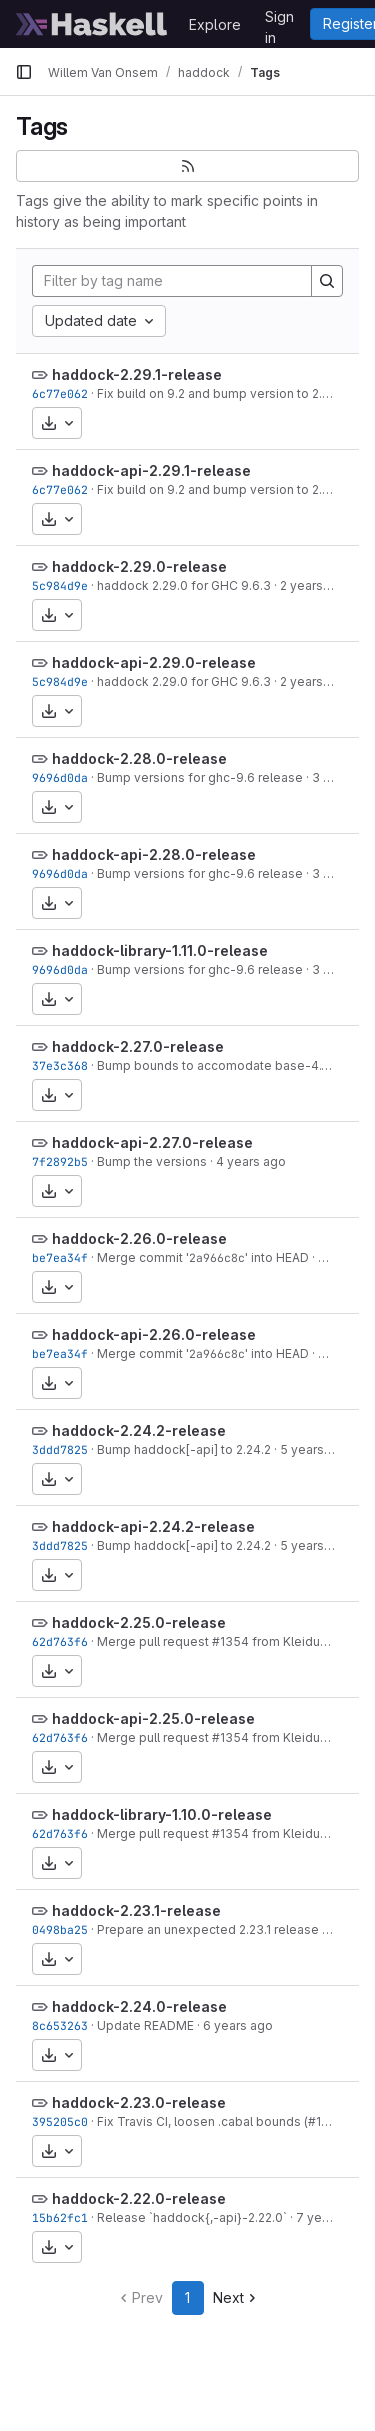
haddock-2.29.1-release (137, 374)
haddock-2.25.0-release (139, 1622)
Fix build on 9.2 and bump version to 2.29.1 (220, 393)
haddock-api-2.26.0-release (154, 1334)
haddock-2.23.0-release (139, 2102)
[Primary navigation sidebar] (24, 72)
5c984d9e (60, 585)
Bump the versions (152, 1161)
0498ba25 (60, 1929)
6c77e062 (60, 393)
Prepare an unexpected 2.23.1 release (208, 1929)
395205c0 (60, 2121)
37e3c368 (60, 1065)
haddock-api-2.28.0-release (154, 854)
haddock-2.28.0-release (139, 758)
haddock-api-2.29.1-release (151, 470)
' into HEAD (277, 1257)
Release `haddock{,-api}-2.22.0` (192, 2217)
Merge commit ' (143, 1257)
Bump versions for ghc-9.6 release (200, 777)
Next (236, 2297)
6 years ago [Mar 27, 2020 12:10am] (238, 2025)
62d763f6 (60, 1641)
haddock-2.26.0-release (139, 1238)
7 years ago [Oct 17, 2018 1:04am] (331, 2217)
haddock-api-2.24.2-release (153, 1526)
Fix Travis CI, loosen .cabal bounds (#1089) (223, 2121)
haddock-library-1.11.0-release (160, 950)
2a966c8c (217, 1257)
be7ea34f (60, 1257)
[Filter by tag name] (172, 281)
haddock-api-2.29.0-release (154, 662)
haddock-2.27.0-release (138, 1046)
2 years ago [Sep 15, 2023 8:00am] (314, 585)
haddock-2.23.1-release (136, 1910)
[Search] (327, 281)
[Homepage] (92, 24)
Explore (215, 24)
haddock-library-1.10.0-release (162, 1814)
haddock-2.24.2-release (139, 1430)
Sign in (279, 20)
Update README (145, 2025)
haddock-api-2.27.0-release (152, 1142)
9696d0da (60, 777)
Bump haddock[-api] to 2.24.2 (184, 1449)
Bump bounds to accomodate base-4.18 (215, 1065)
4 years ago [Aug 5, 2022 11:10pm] (251, 1161)
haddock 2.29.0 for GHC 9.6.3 (184, 585)
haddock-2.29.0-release (139, 566)
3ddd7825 (60, 1449)
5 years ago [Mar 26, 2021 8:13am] (315, 1449)
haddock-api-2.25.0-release (153, 1718)
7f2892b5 (60, 1161)
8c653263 (60, 2025)
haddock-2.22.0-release (139, 2198)
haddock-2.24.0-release (139, 2006)
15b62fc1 (60, 2217)
